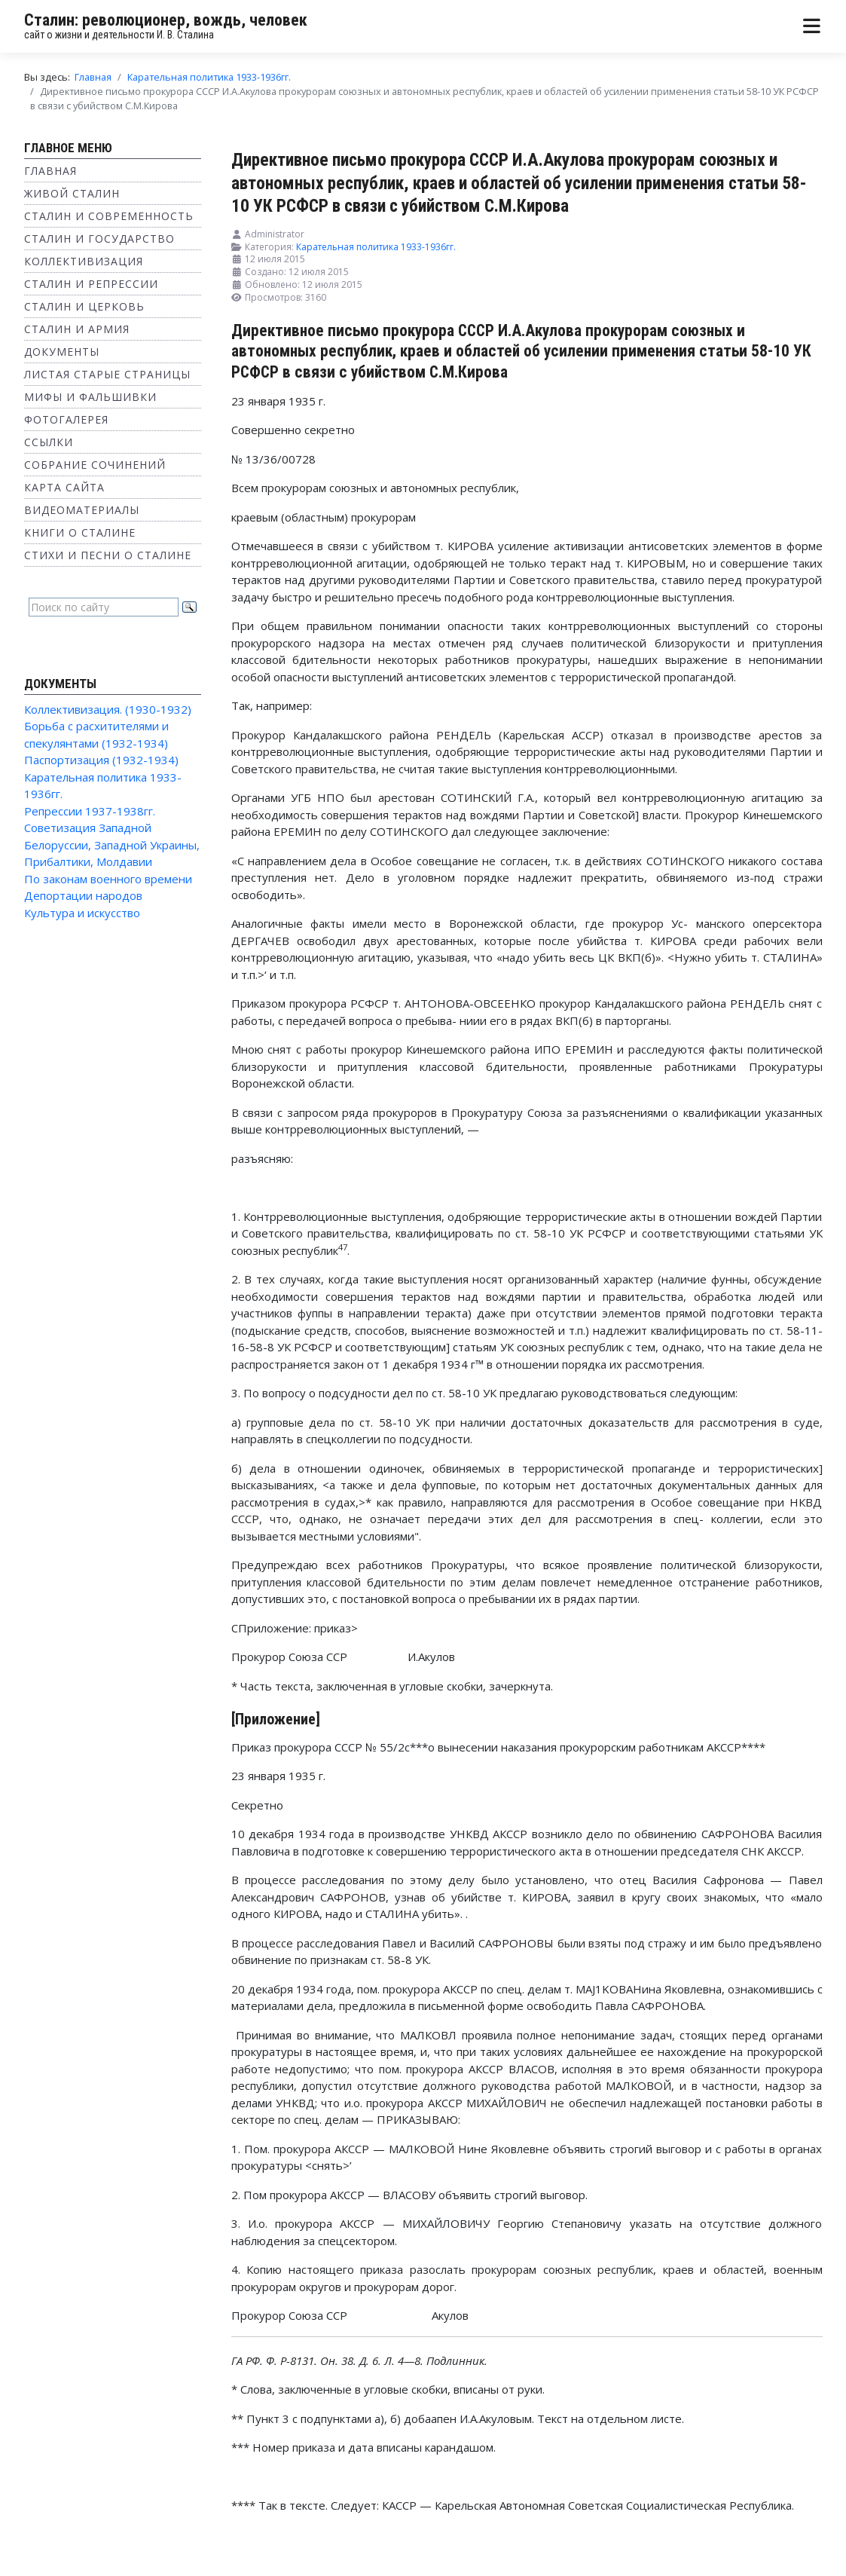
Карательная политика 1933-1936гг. (376, 246)
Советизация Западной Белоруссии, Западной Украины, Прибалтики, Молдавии (112, 844)
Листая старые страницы (107, 374)
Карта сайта (64, 487)
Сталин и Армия (77, 329)
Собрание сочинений (95, 464)
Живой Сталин (72, 193)
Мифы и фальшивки (90, 397)
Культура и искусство (82, 912)
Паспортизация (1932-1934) (101, 759)
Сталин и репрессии (91, 284)
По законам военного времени (108, 878)
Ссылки (48, 442)
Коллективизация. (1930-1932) (107, 709)
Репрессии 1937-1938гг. (89, 810)
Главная (50, 171)
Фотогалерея (66, 419)
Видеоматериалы (81, 510)
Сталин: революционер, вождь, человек (165, 20)
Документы (61, 351)
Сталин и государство (99, 238)
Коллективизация (83, 261)
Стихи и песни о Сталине (107, 555)
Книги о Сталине (80, 532)
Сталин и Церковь (84, 306)
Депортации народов (83, 895)
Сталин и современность (109, 216)
